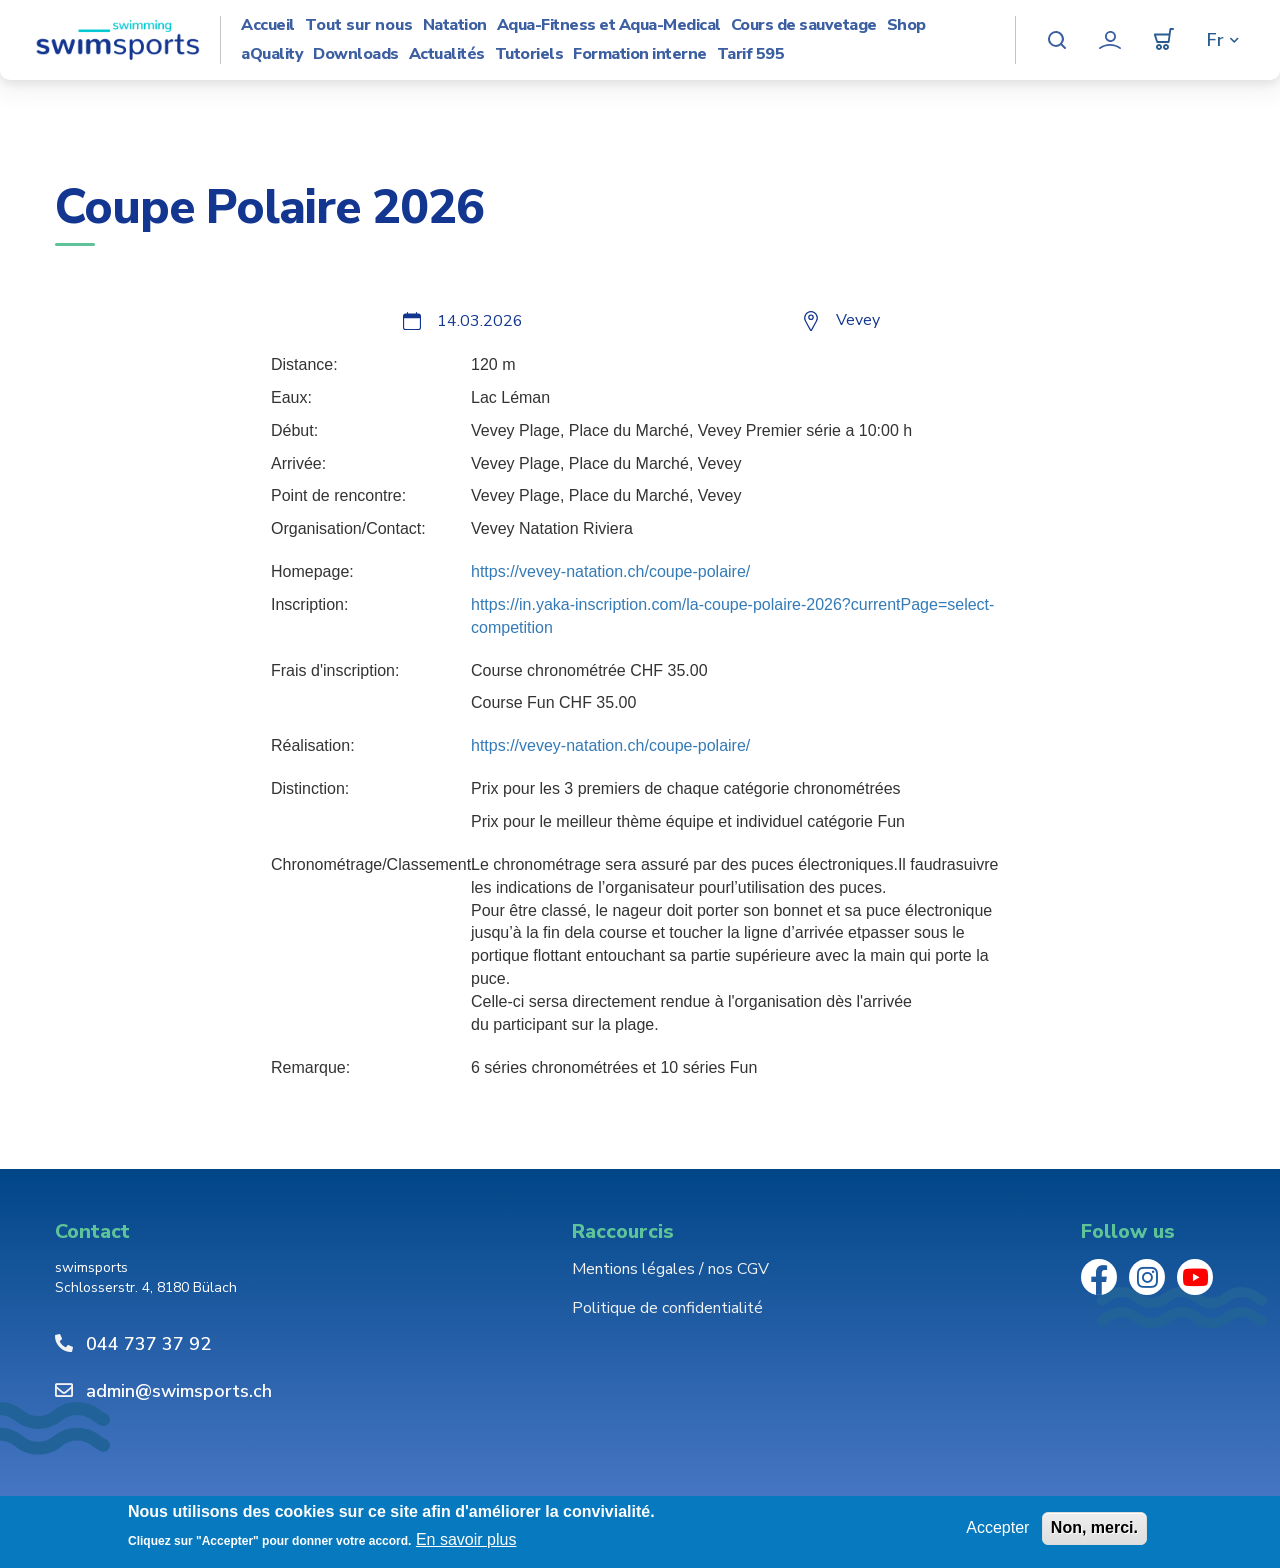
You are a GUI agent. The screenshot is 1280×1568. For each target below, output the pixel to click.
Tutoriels (529, 54)
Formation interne (640, 54)
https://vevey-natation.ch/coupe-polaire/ (610, 571)
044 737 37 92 (148, 1344)
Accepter (997, 1527)
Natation (455, 25)
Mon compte (1110, 40)
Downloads (356, 54)
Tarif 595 (751, 54)
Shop (906, 25)
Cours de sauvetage (804, 25)
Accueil (268, 25)
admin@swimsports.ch (179, 1391)
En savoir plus (466, 1539)
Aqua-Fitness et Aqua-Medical (609, 25)
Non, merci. (1094, 1527)
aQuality (272, 54)
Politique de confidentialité (667, 1308)
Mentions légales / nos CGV (670, 1269)
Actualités (447, 54)
